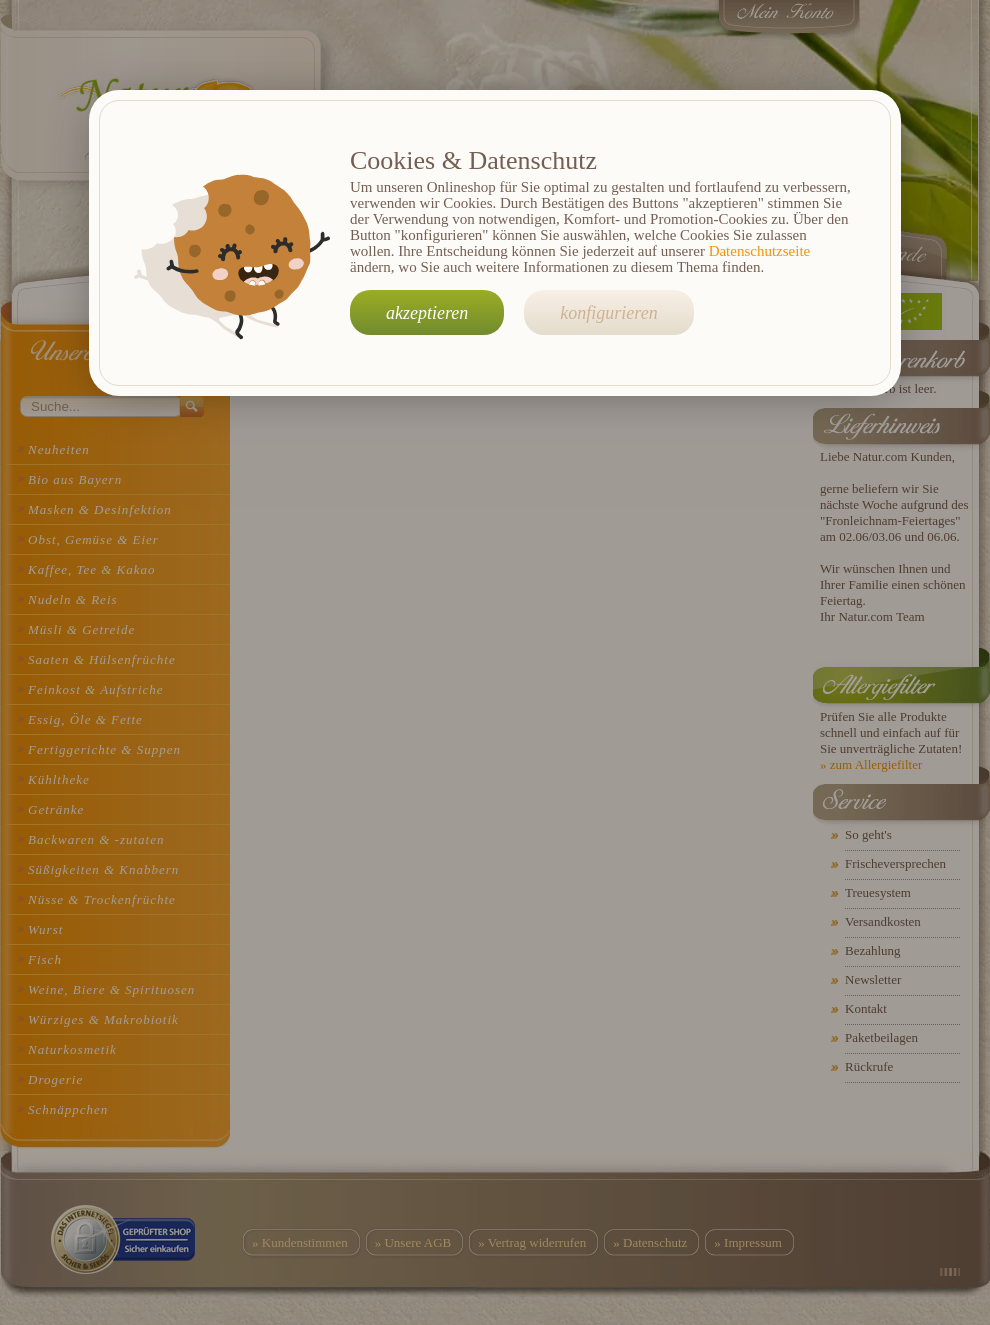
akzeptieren (427, 313)
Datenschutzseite (760, 251)
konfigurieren (608, 313)
